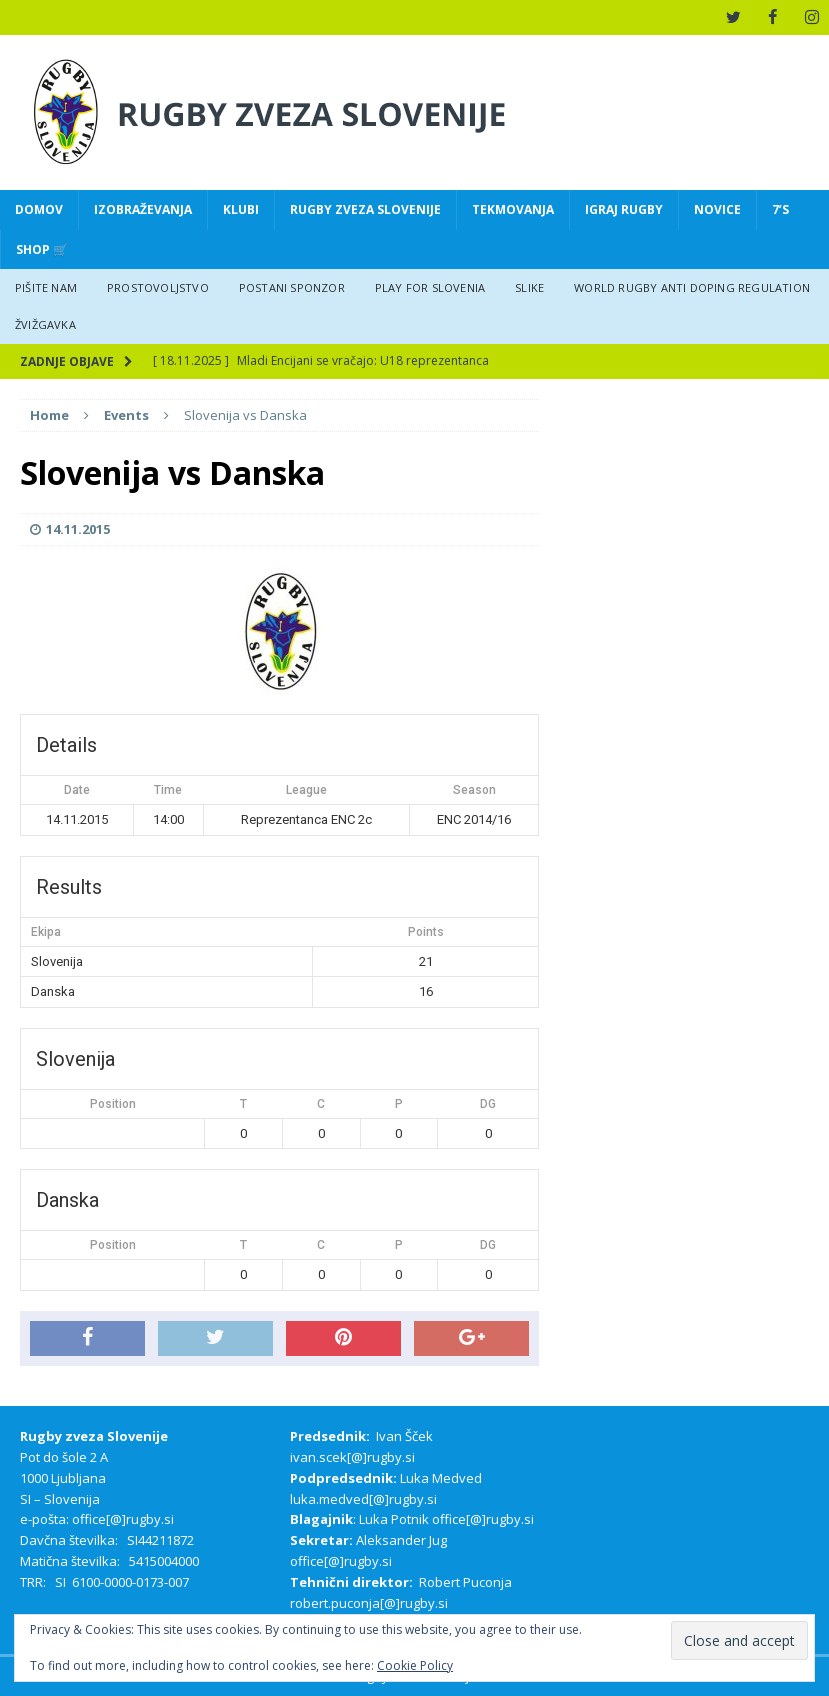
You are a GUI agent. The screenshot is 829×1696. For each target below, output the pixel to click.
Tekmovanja (513, 209)
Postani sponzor (292, 286)
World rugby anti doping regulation (692, 286)
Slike (529, 286)
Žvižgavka (45, 324)
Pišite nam (46, 286)
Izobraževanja (143, 209)
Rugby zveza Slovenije (365, 209)
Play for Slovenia (430, 286)
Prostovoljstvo (158, 286)
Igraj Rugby (624, 209)
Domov (39, 209)
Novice (717, 209)
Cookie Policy (415, 1665)
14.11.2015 (78, 529)
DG (488, 1103)
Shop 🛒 (42, 248)
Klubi (241, 209)
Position (113, 1103)
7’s (780, 209)
